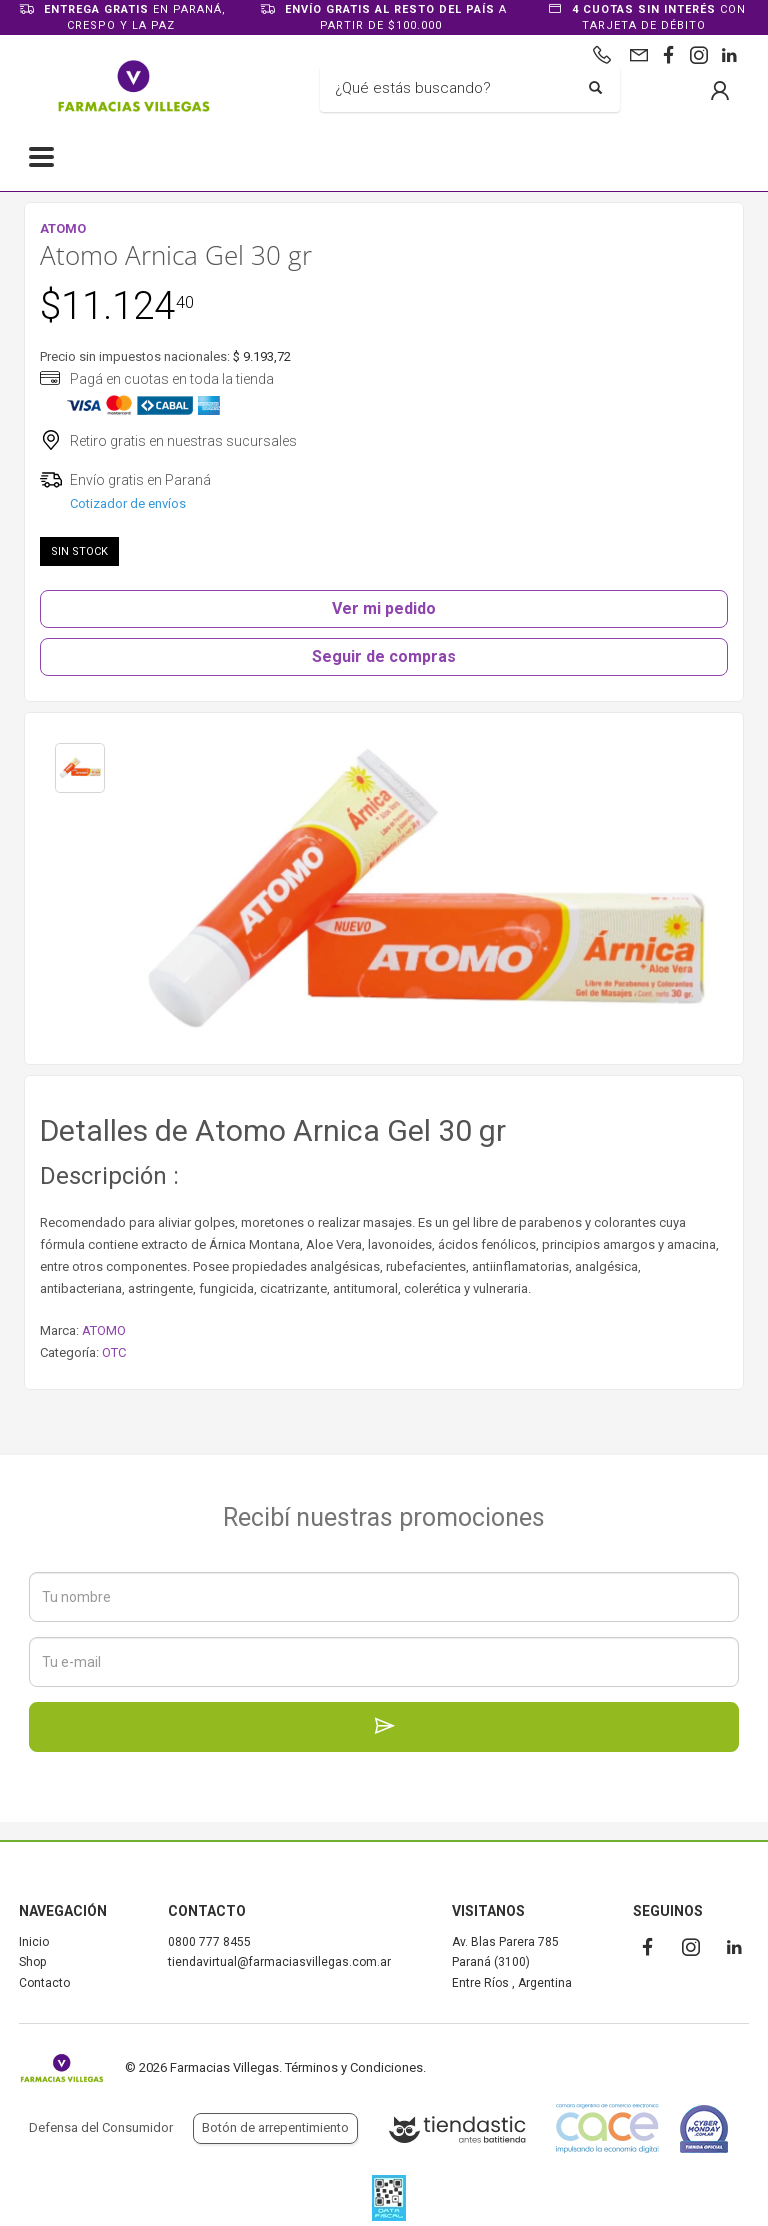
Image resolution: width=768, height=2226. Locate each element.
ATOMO (104, 1330)
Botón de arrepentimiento (275, 2127)
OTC (114, 1352)
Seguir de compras (384, 656)
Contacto (44, 1983)
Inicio (34, 1942)
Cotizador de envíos (128, 503)
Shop (32, 1962)
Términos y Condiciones (354, 2067)
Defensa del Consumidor (101, 2127)
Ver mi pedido (384, 608)
